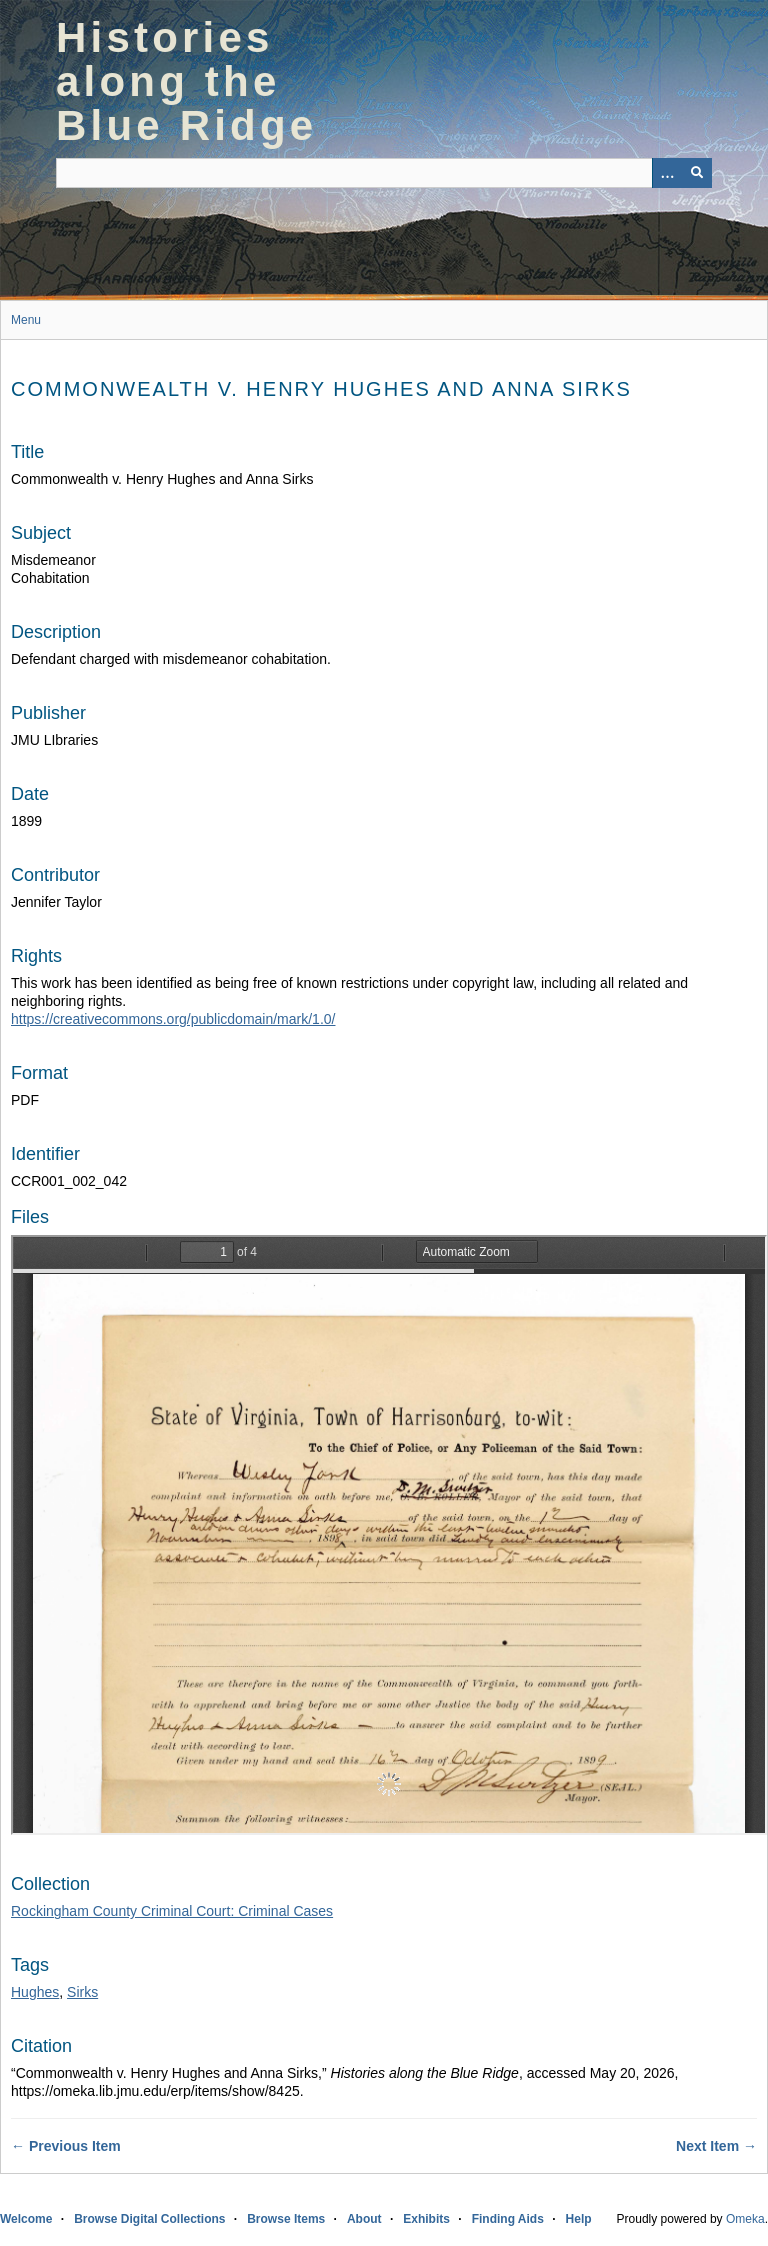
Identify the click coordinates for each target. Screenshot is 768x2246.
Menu (26, 320)
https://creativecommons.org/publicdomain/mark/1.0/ (173, 1019)
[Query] (384, 173)
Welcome (26, 2219)
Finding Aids (508, 2219)
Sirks (82, 1992)
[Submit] (697, 173)
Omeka (745, 2219)
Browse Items (286, 2219)
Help (579, 2219)
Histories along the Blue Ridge (186, 81)
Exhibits (426, 2219)
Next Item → (716, 2146)
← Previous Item (66, 2146)
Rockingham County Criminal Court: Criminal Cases (172, 1911)
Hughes (35, 1992)
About (364, 2219)
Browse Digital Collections (149, 2219)
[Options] (667, 173)
